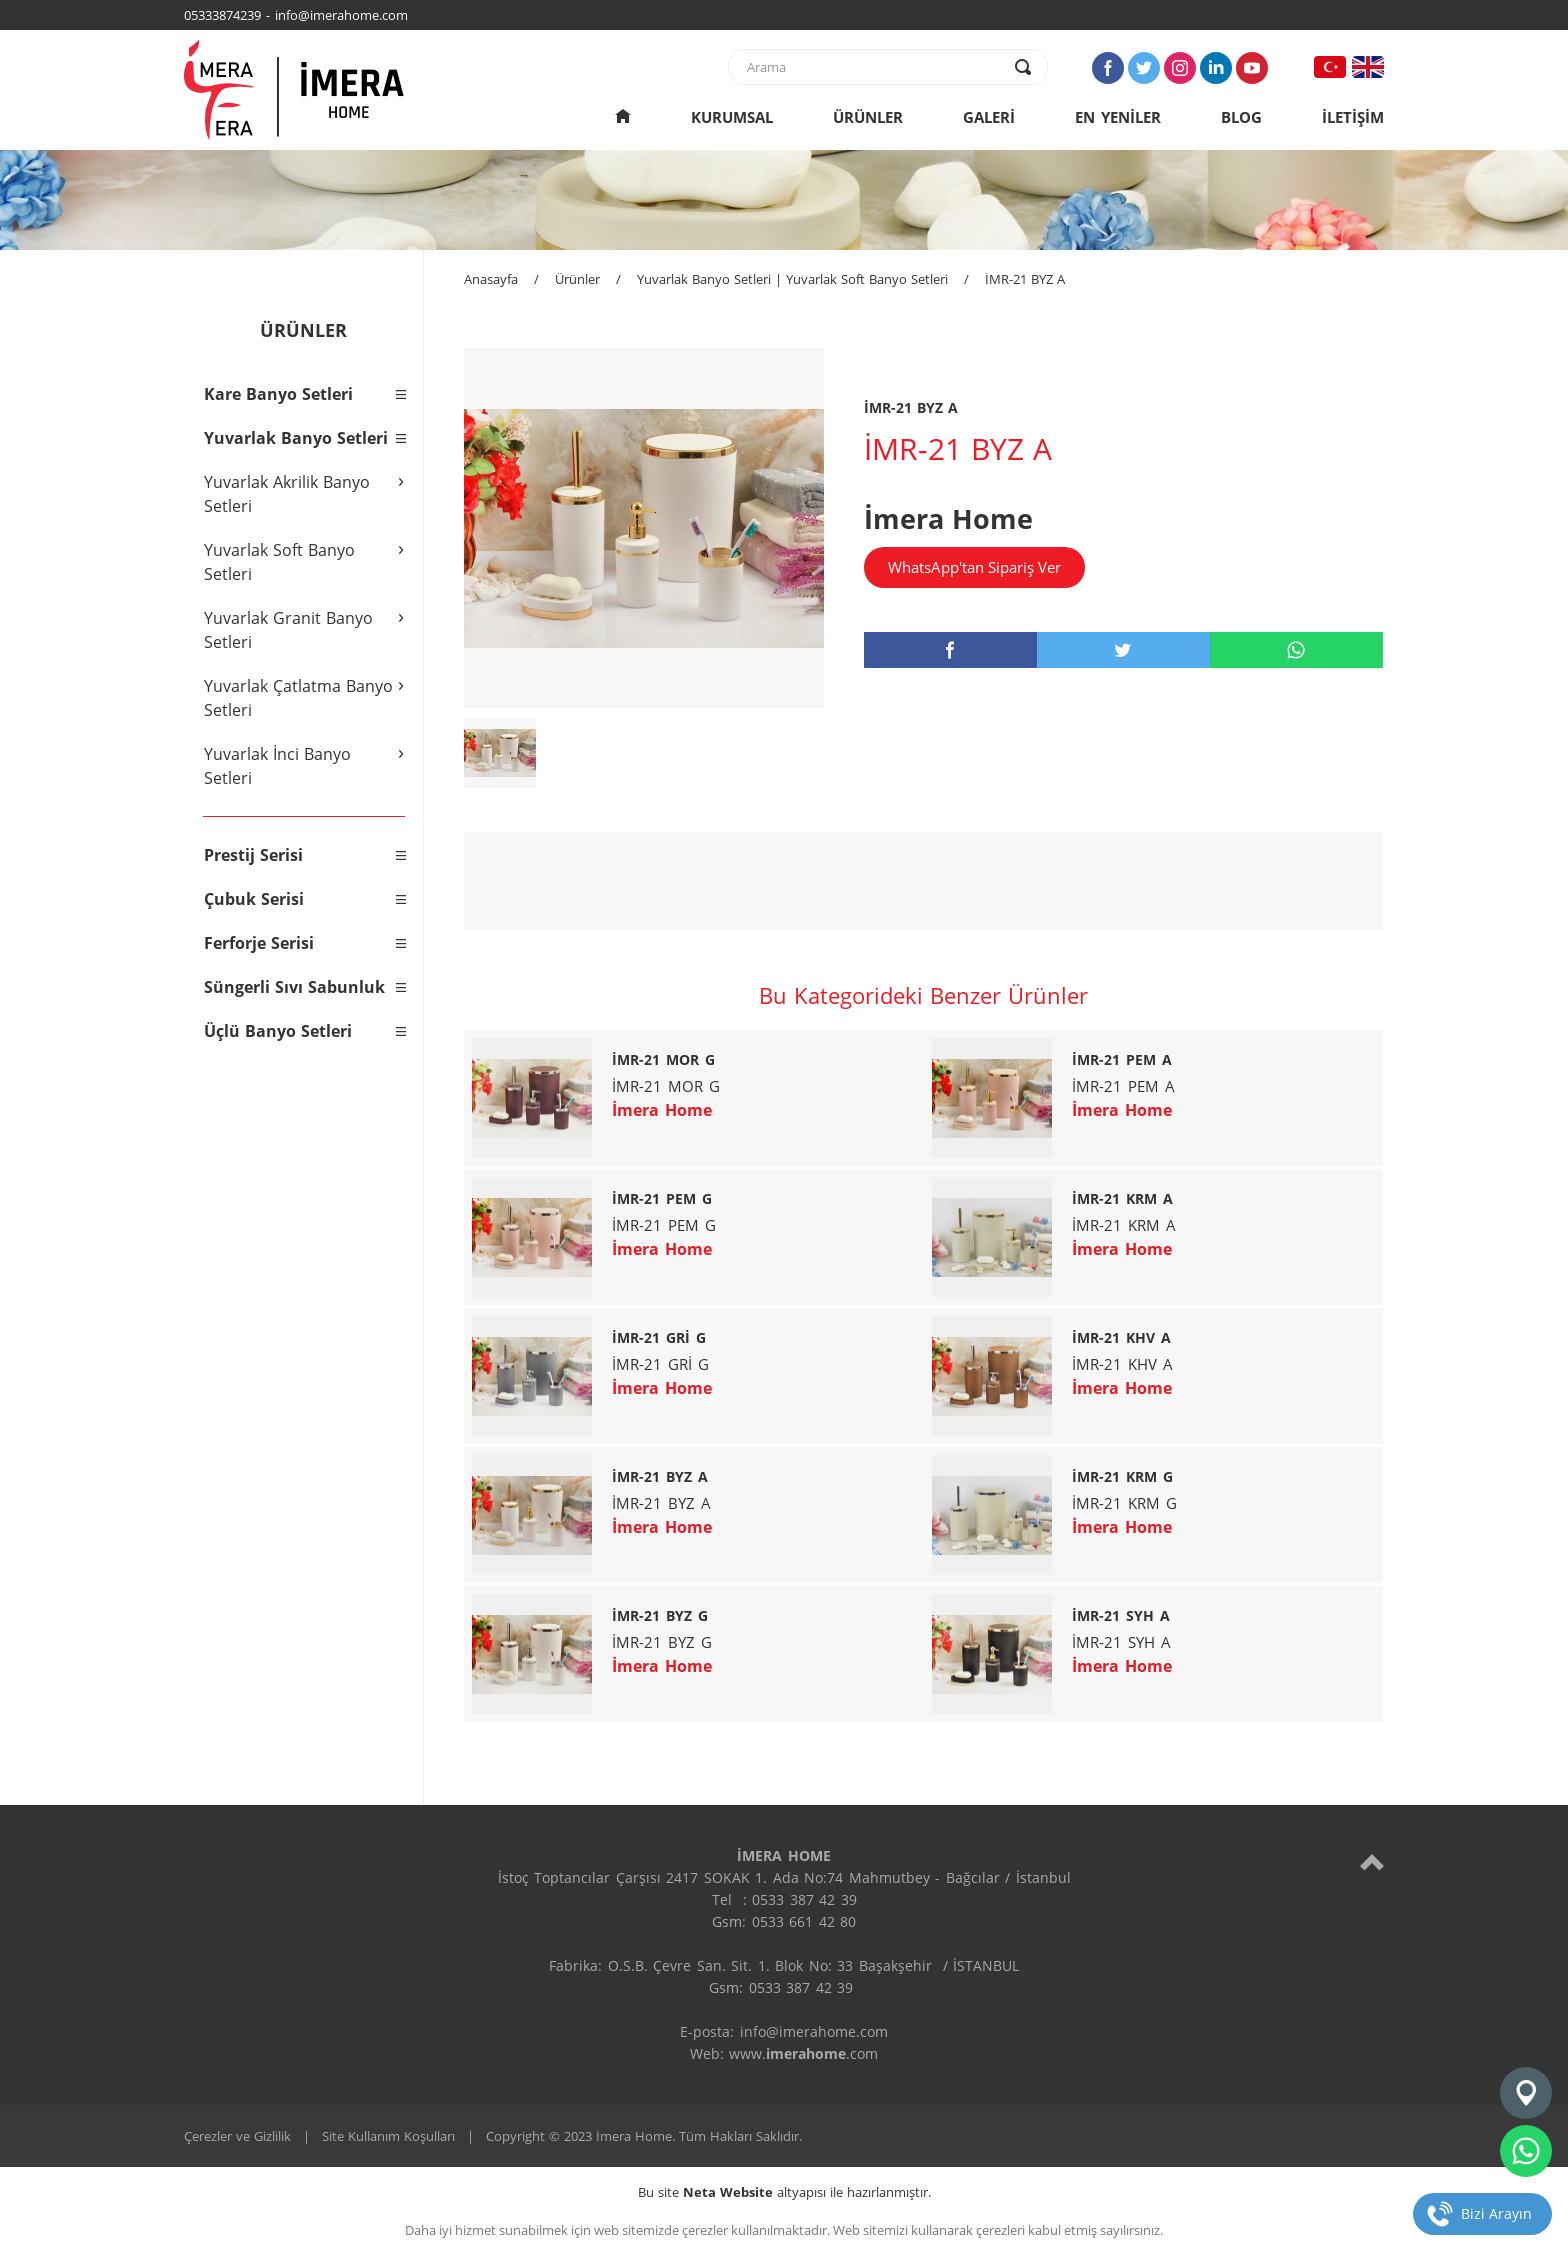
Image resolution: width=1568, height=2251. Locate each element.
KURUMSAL (732, 117)
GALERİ (989, 117)
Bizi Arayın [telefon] (1496, 2213)
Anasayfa (491, 279)
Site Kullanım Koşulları (388, 2136)
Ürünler (577, 279)
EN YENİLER (1118, 117)
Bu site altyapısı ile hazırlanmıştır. (784, 2192)
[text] (875, 67)
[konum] (1526, 2093)
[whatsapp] (1296, 650)
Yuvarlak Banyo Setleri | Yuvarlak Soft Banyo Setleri (792, 279)
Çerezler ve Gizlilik (237, 2136)
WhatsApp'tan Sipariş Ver (974, 567)
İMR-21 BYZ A (1025, 279)
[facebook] (950, 650)
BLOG (1241, 117)
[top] (1372, 1861)
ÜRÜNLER (868, 117)
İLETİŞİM (1353, 117)
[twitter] (1123, 650)
